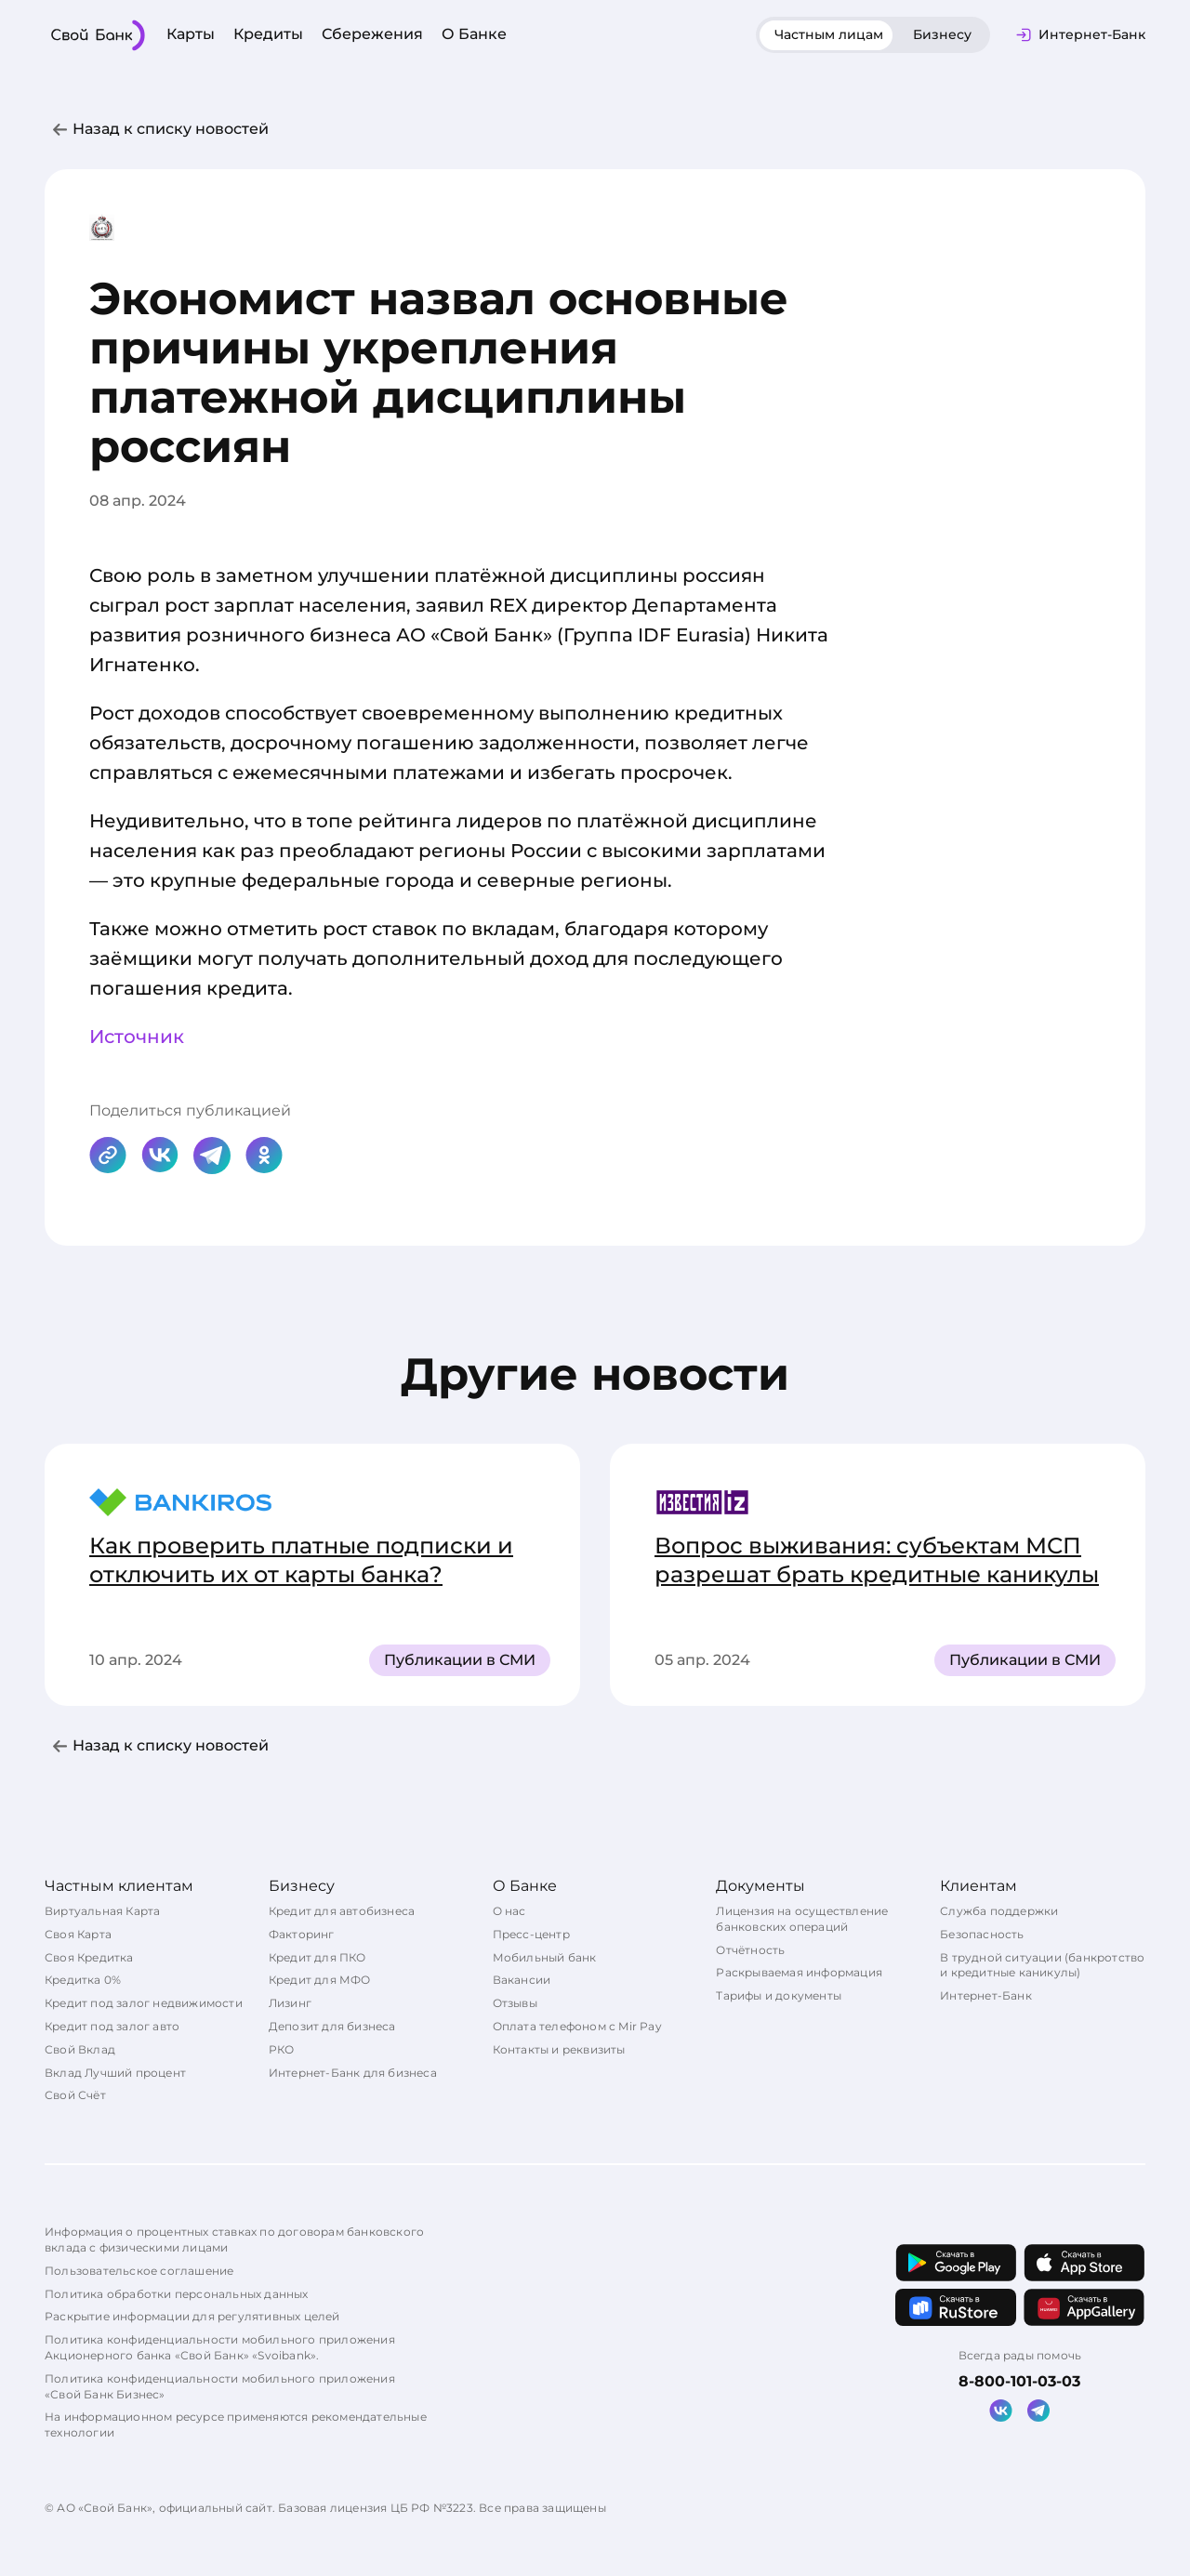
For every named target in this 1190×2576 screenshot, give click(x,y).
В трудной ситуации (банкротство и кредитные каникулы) (1042, 1965)
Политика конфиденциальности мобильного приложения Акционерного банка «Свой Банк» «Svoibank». (220, 2347)
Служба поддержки (999, 1911)
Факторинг (302, 1934)
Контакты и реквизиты (559, 2049)
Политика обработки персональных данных (177, 2294)
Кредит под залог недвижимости (144, 2003)
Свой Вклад (80, 2049)
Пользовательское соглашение (139, 2271)
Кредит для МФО (320, 1980)
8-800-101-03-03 (1019, 2381)
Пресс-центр (531, 1934)
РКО (282, 2049)
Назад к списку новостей (171, 129)
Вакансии (522, 1980)
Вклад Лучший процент (115, 2073)
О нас (509, 1911)
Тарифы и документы (778, 1995)
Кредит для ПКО (317, 1957)
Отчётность (750, 1950)
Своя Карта (78, 1934)
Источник (136, 1036)
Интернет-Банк (986, 1995)
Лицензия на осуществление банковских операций (802, 1919)
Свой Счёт (75, 2095)
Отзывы (515, 2003)
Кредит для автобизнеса (342, 1911)
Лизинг (290, 2003)
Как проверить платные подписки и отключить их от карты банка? (301, 1560)
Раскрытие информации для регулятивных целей (192, 2316)
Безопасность (982, 1934)
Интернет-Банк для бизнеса (353, 2073)
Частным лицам (828, 34)
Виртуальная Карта (102, 1911)
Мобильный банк (545, 1957)
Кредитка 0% (83, 1980)
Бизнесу (942, 34)
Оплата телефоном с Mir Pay (577, 2026)
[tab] (829, 35)
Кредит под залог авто (112, 2026)
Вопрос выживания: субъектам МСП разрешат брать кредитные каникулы (876, 1560)
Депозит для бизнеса (332, 2026)
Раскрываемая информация (799, 1972)
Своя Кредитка (89, 1957)
